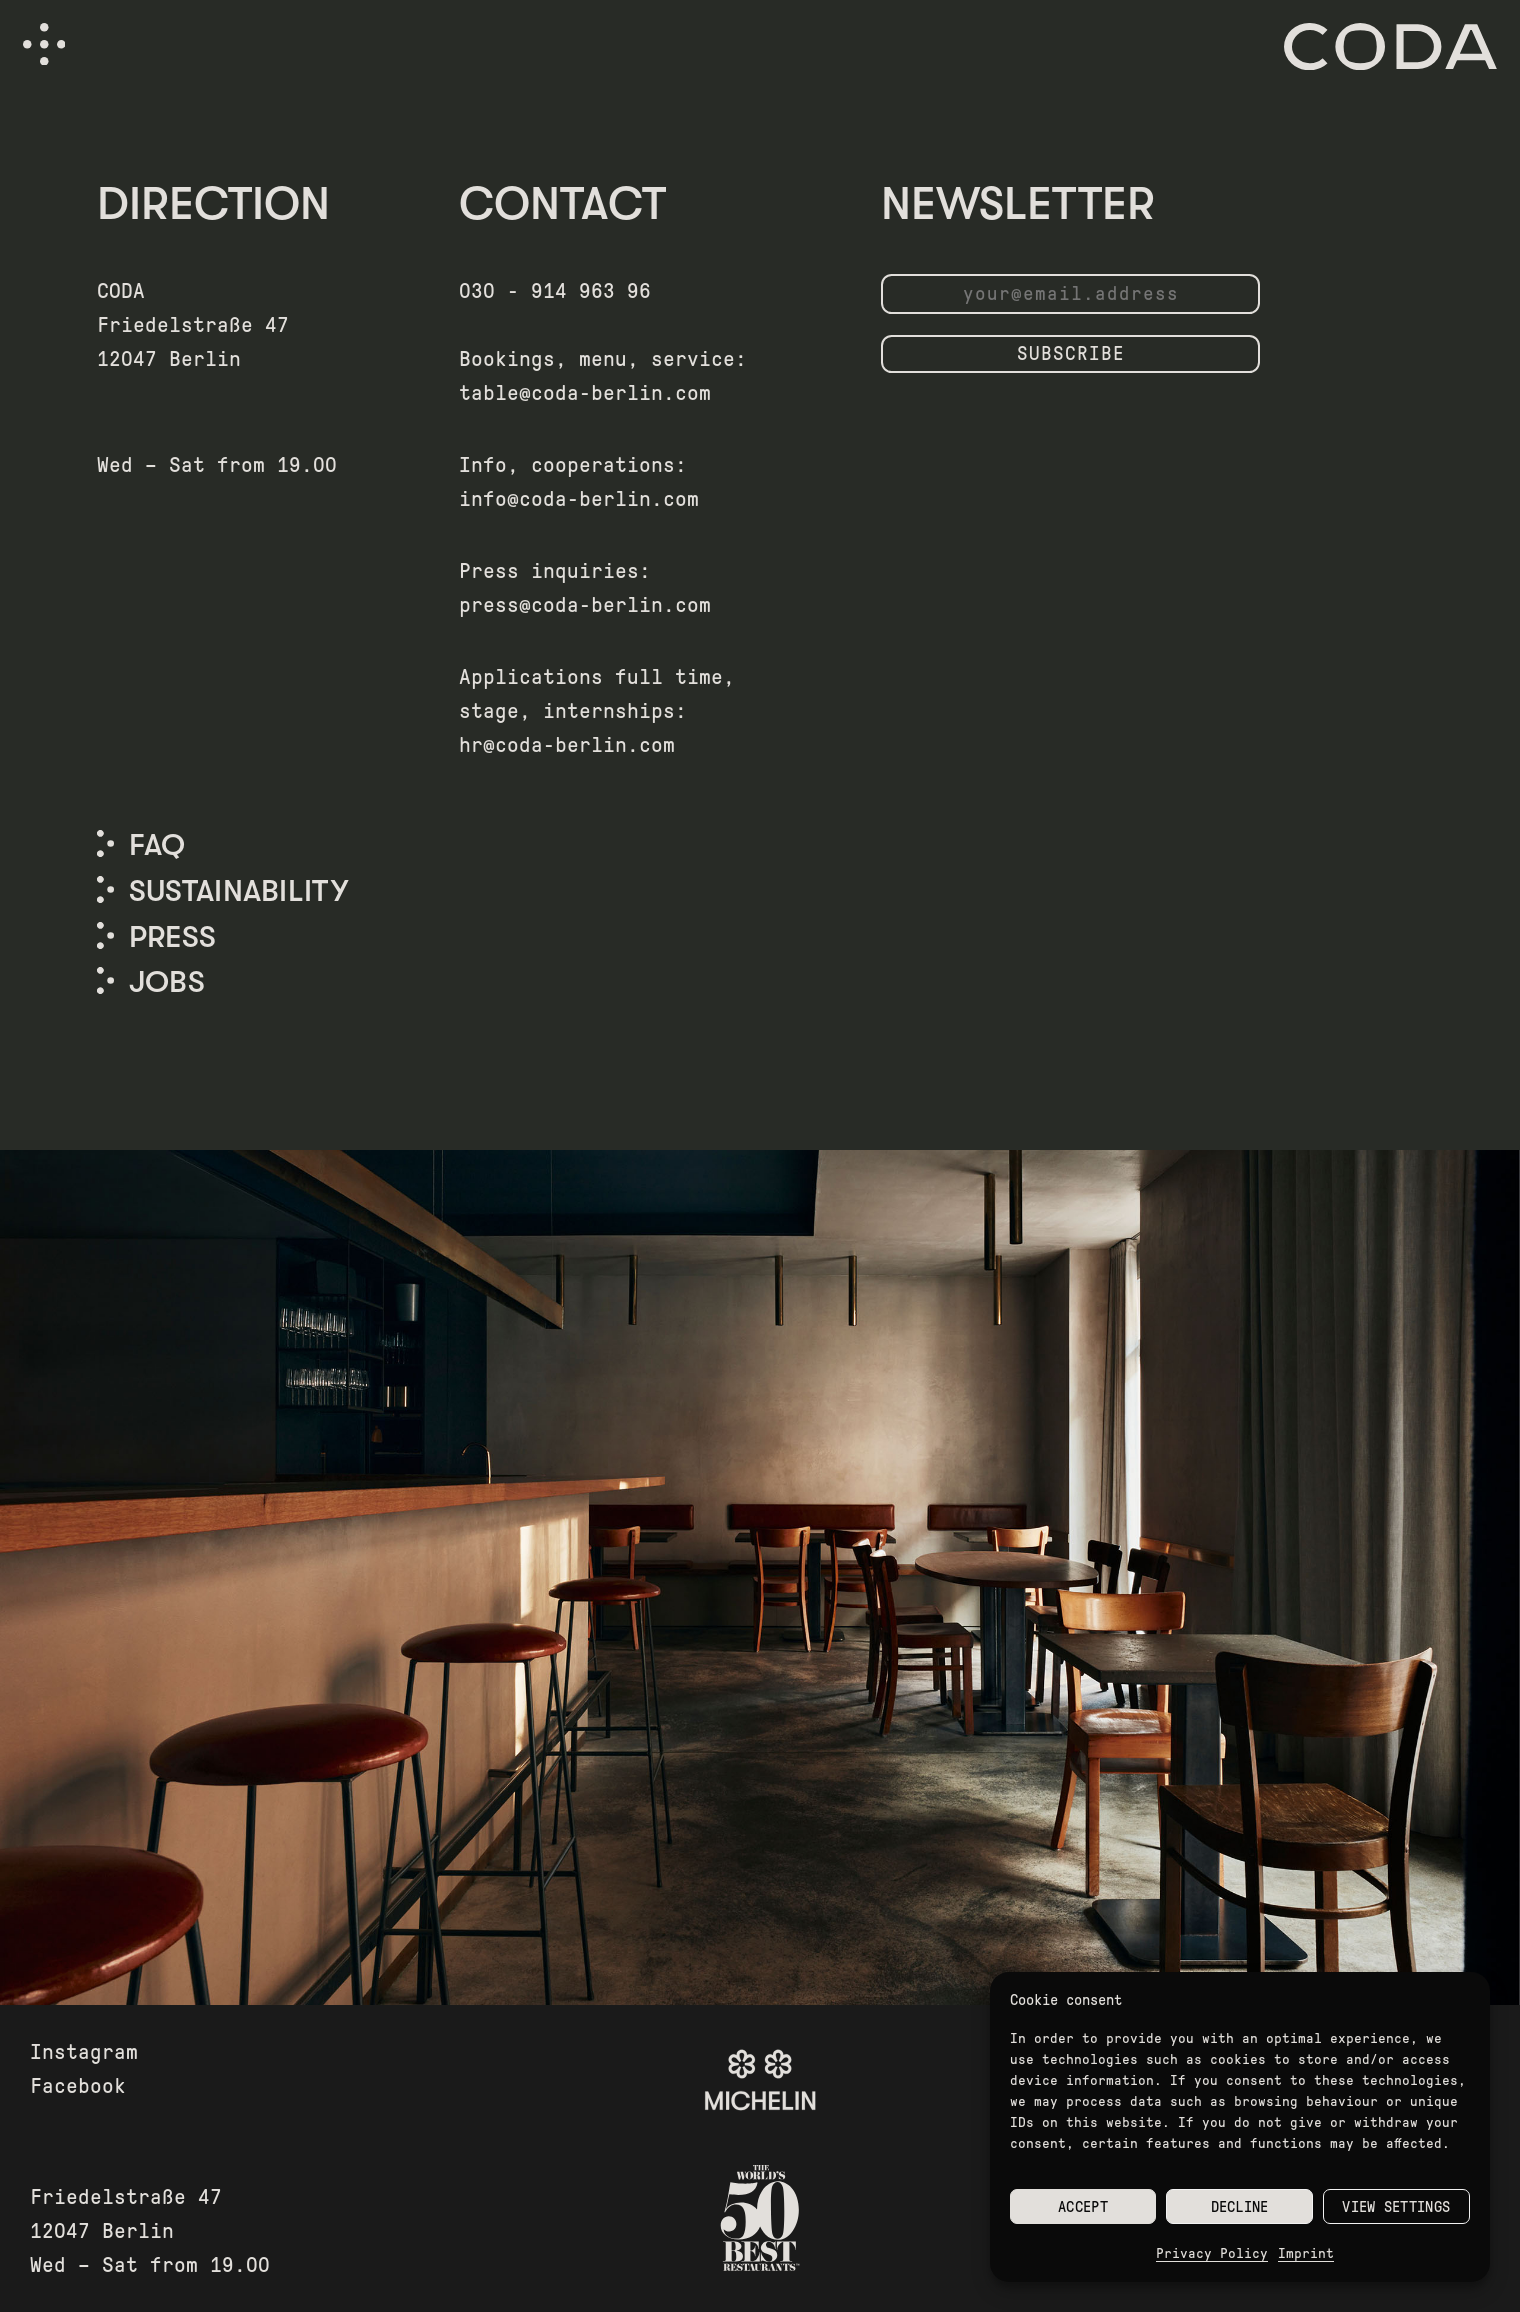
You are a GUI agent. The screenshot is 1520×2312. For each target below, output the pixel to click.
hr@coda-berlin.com (567, 745)
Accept (1083, 2207)
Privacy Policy (1212, 2253)
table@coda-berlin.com (585, 393)
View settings (1396, 2207)
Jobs (167, 982)
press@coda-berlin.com (585, 605)
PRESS (173, 937)
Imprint (1306, 2253)
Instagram (84, 2052)
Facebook (78, 2086)
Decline (1240, 2207)
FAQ (157, 845)
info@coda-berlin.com (579, 499)
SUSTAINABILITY (238, 891)
